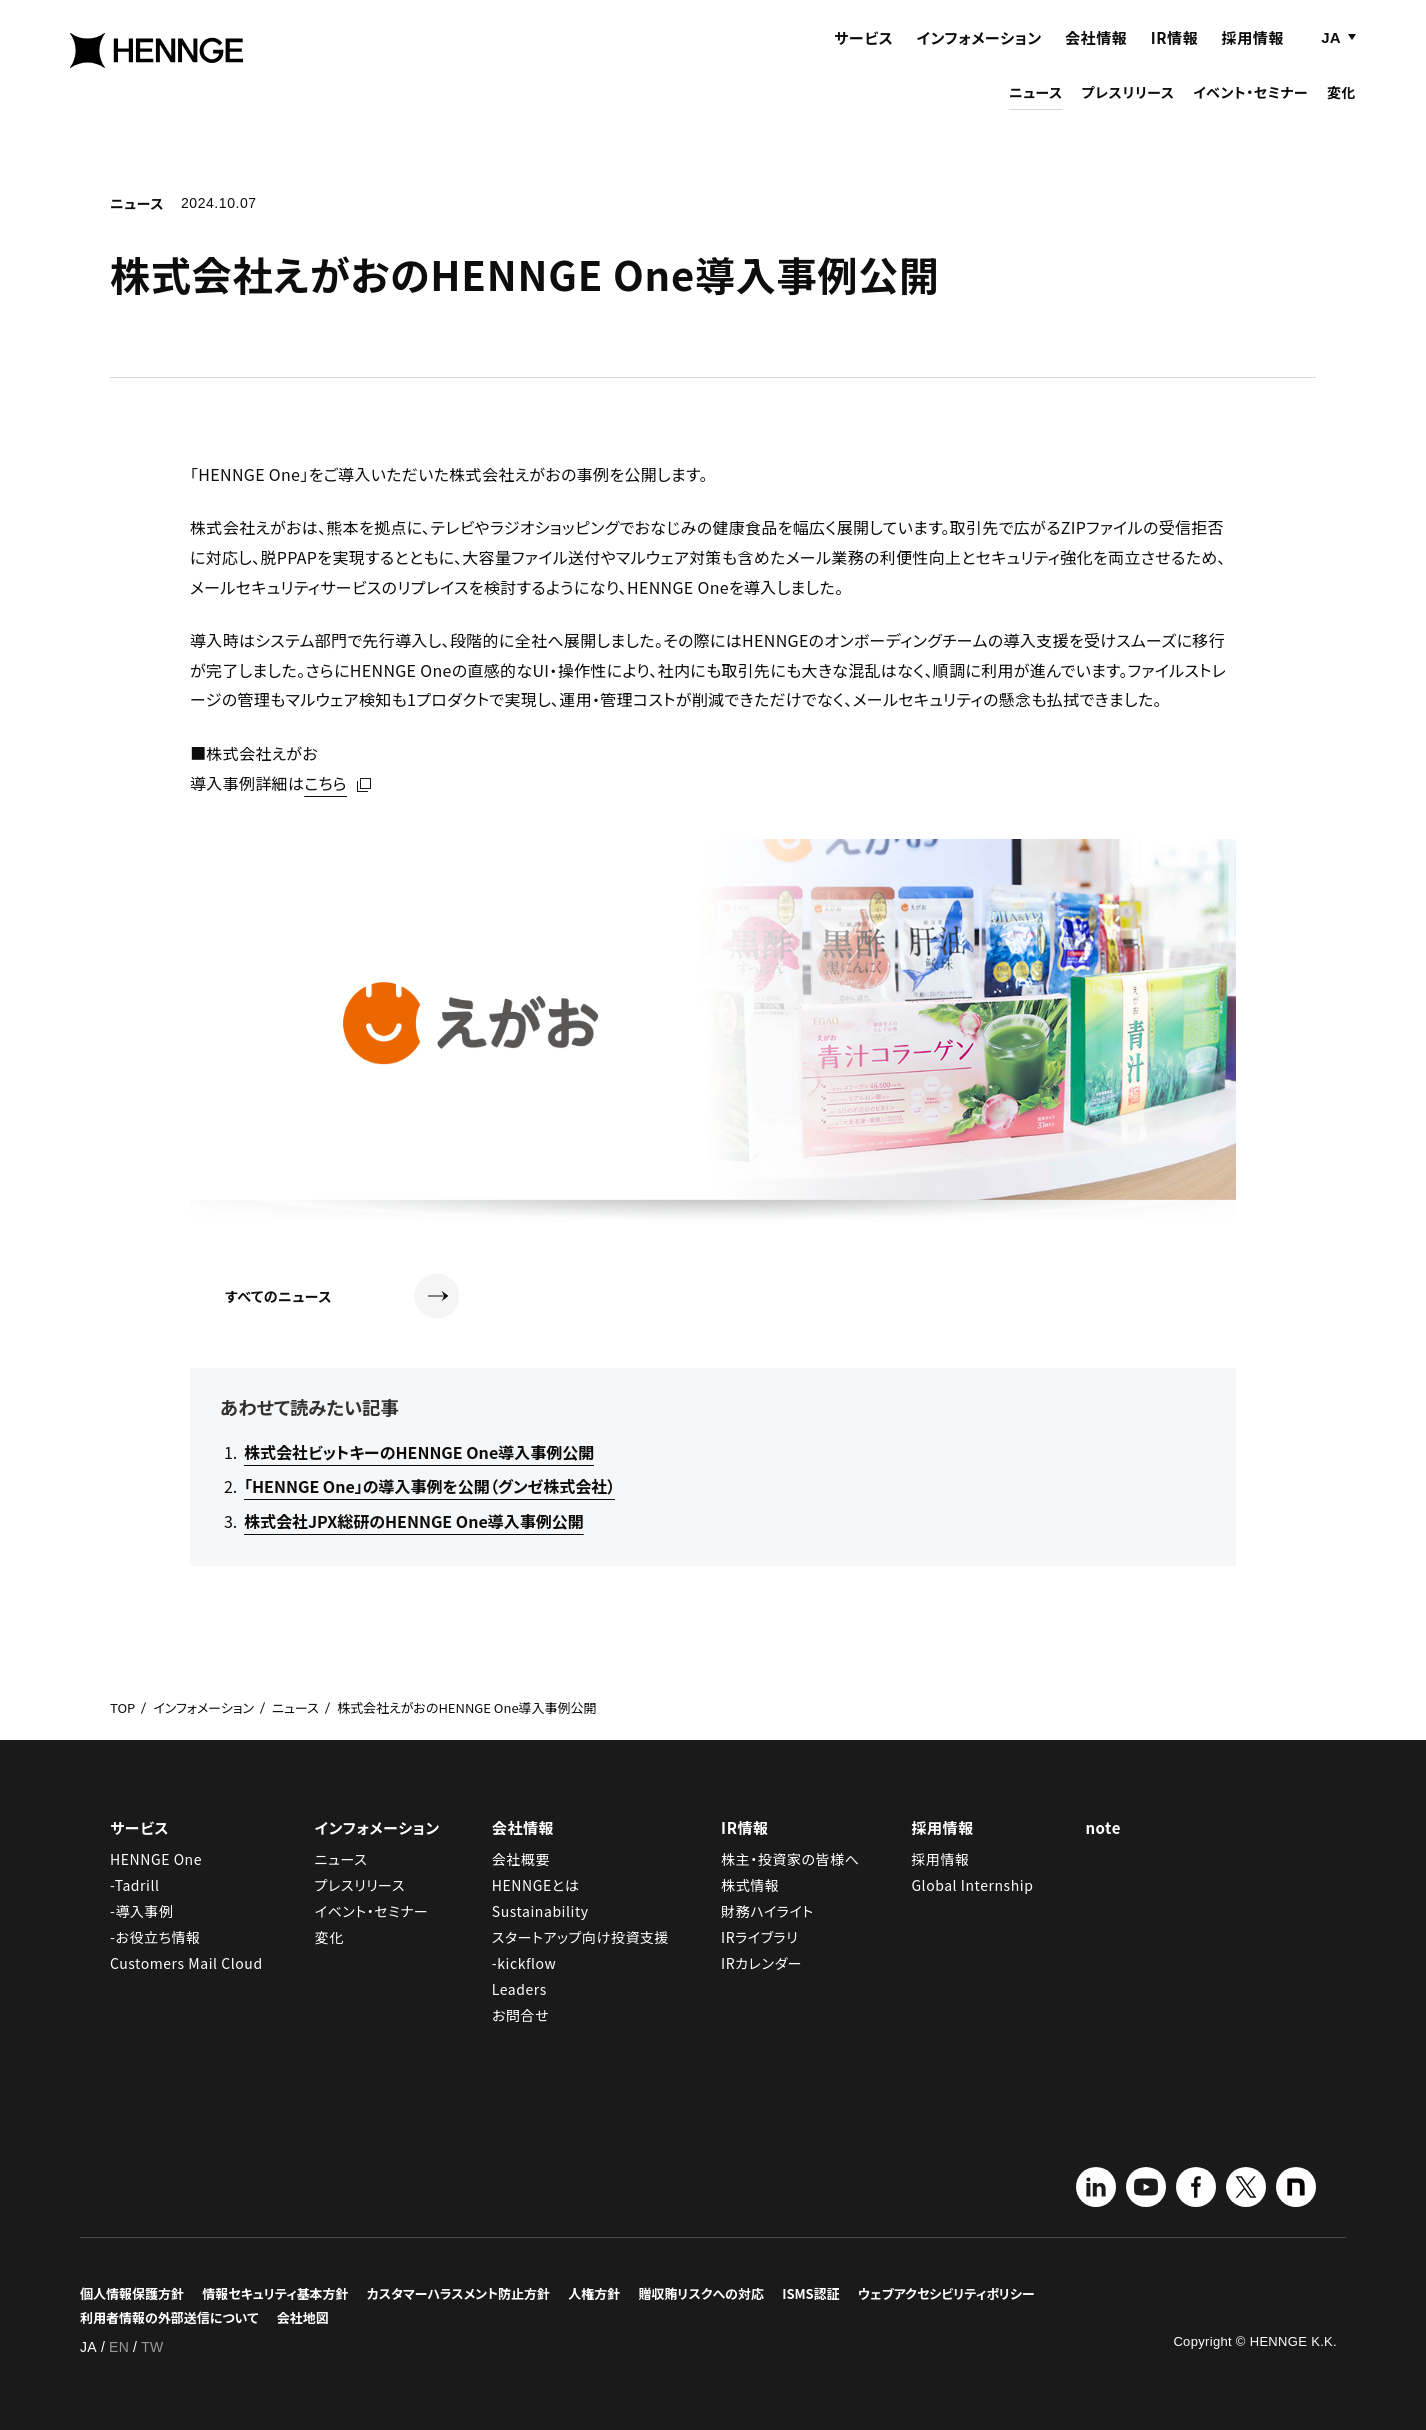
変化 (1341, 112)
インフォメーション (979, 57)
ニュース (1036, 112)
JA (1330, 57)
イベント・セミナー (1250, 112)
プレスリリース (1127, 112)
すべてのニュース (342, 1296)
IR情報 (1175, 57)
